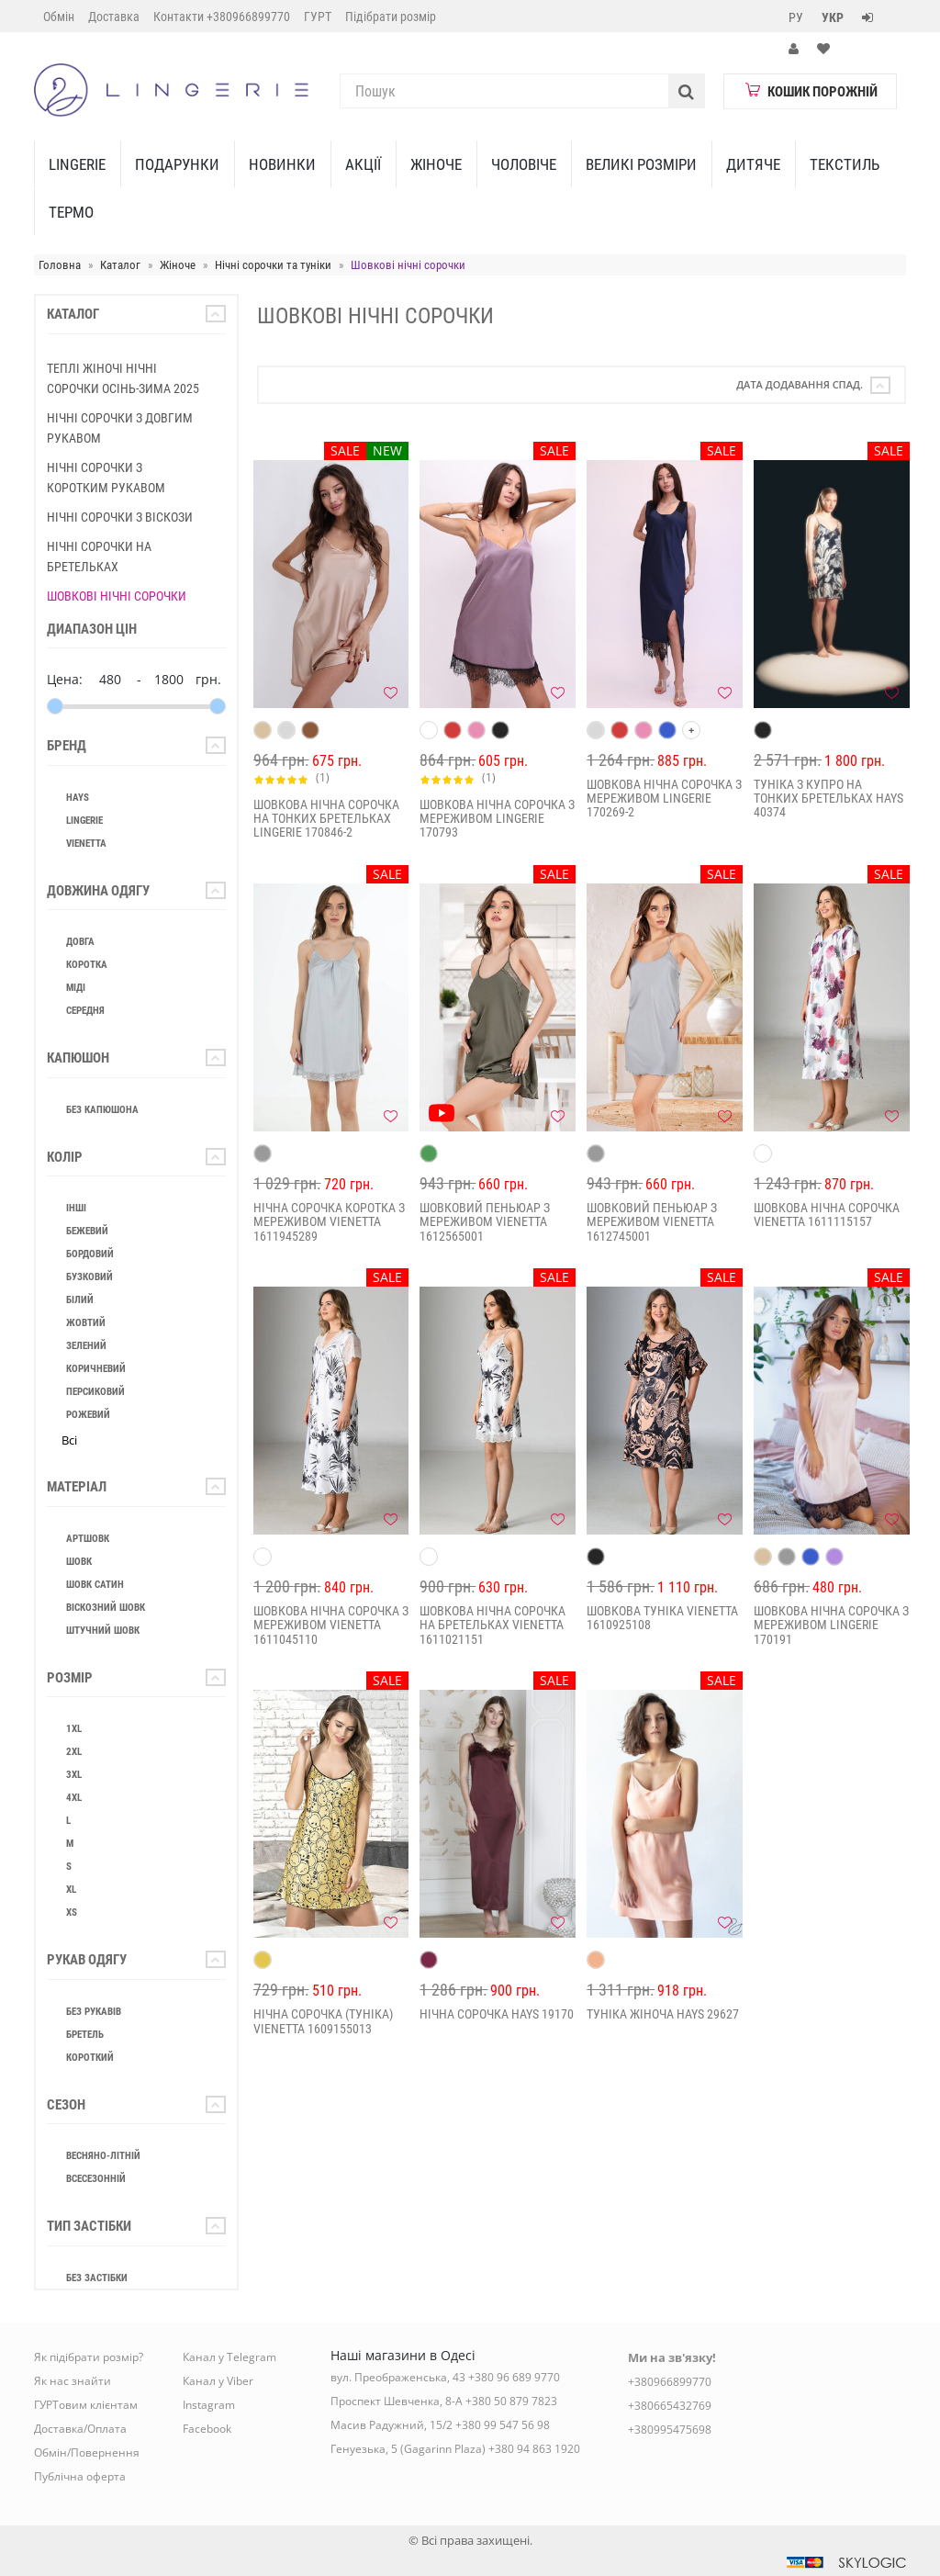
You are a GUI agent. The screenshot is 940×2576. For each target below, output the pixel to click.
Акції (363, 164)
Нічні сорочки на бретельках (99, 556)
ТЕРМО (71, 212)
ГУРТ (317, 16)
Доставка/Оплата (80, 2428)
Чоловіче (523, 164)
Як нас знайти (72, 2381)
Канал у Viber (218, 2381)
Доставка (114, 16)
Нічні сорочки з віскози (120, 517)
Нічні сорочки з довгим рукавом (120, 428)
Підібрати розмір (390, 16)
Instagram (209, 2405)
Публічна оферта (80, 2476)
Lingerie (77, 164)
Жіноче (436, 164)
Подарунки (177, 164)
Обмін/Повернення (87, 2452)
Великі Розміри (641, 164)
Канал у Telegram (229, 2357)
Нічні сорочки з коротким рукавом (106, 477)
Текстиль (844, 164)
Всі (69, 1440)
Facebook (207, 2428)
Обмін (58, 16)
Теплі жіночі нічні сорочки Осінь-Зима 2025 (123, 378)
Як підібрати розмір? (88, 2357)
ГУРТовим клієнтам (86, 2405)
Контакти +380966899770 (221, 16)
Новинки (282, 164)
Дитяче (753, 164)
